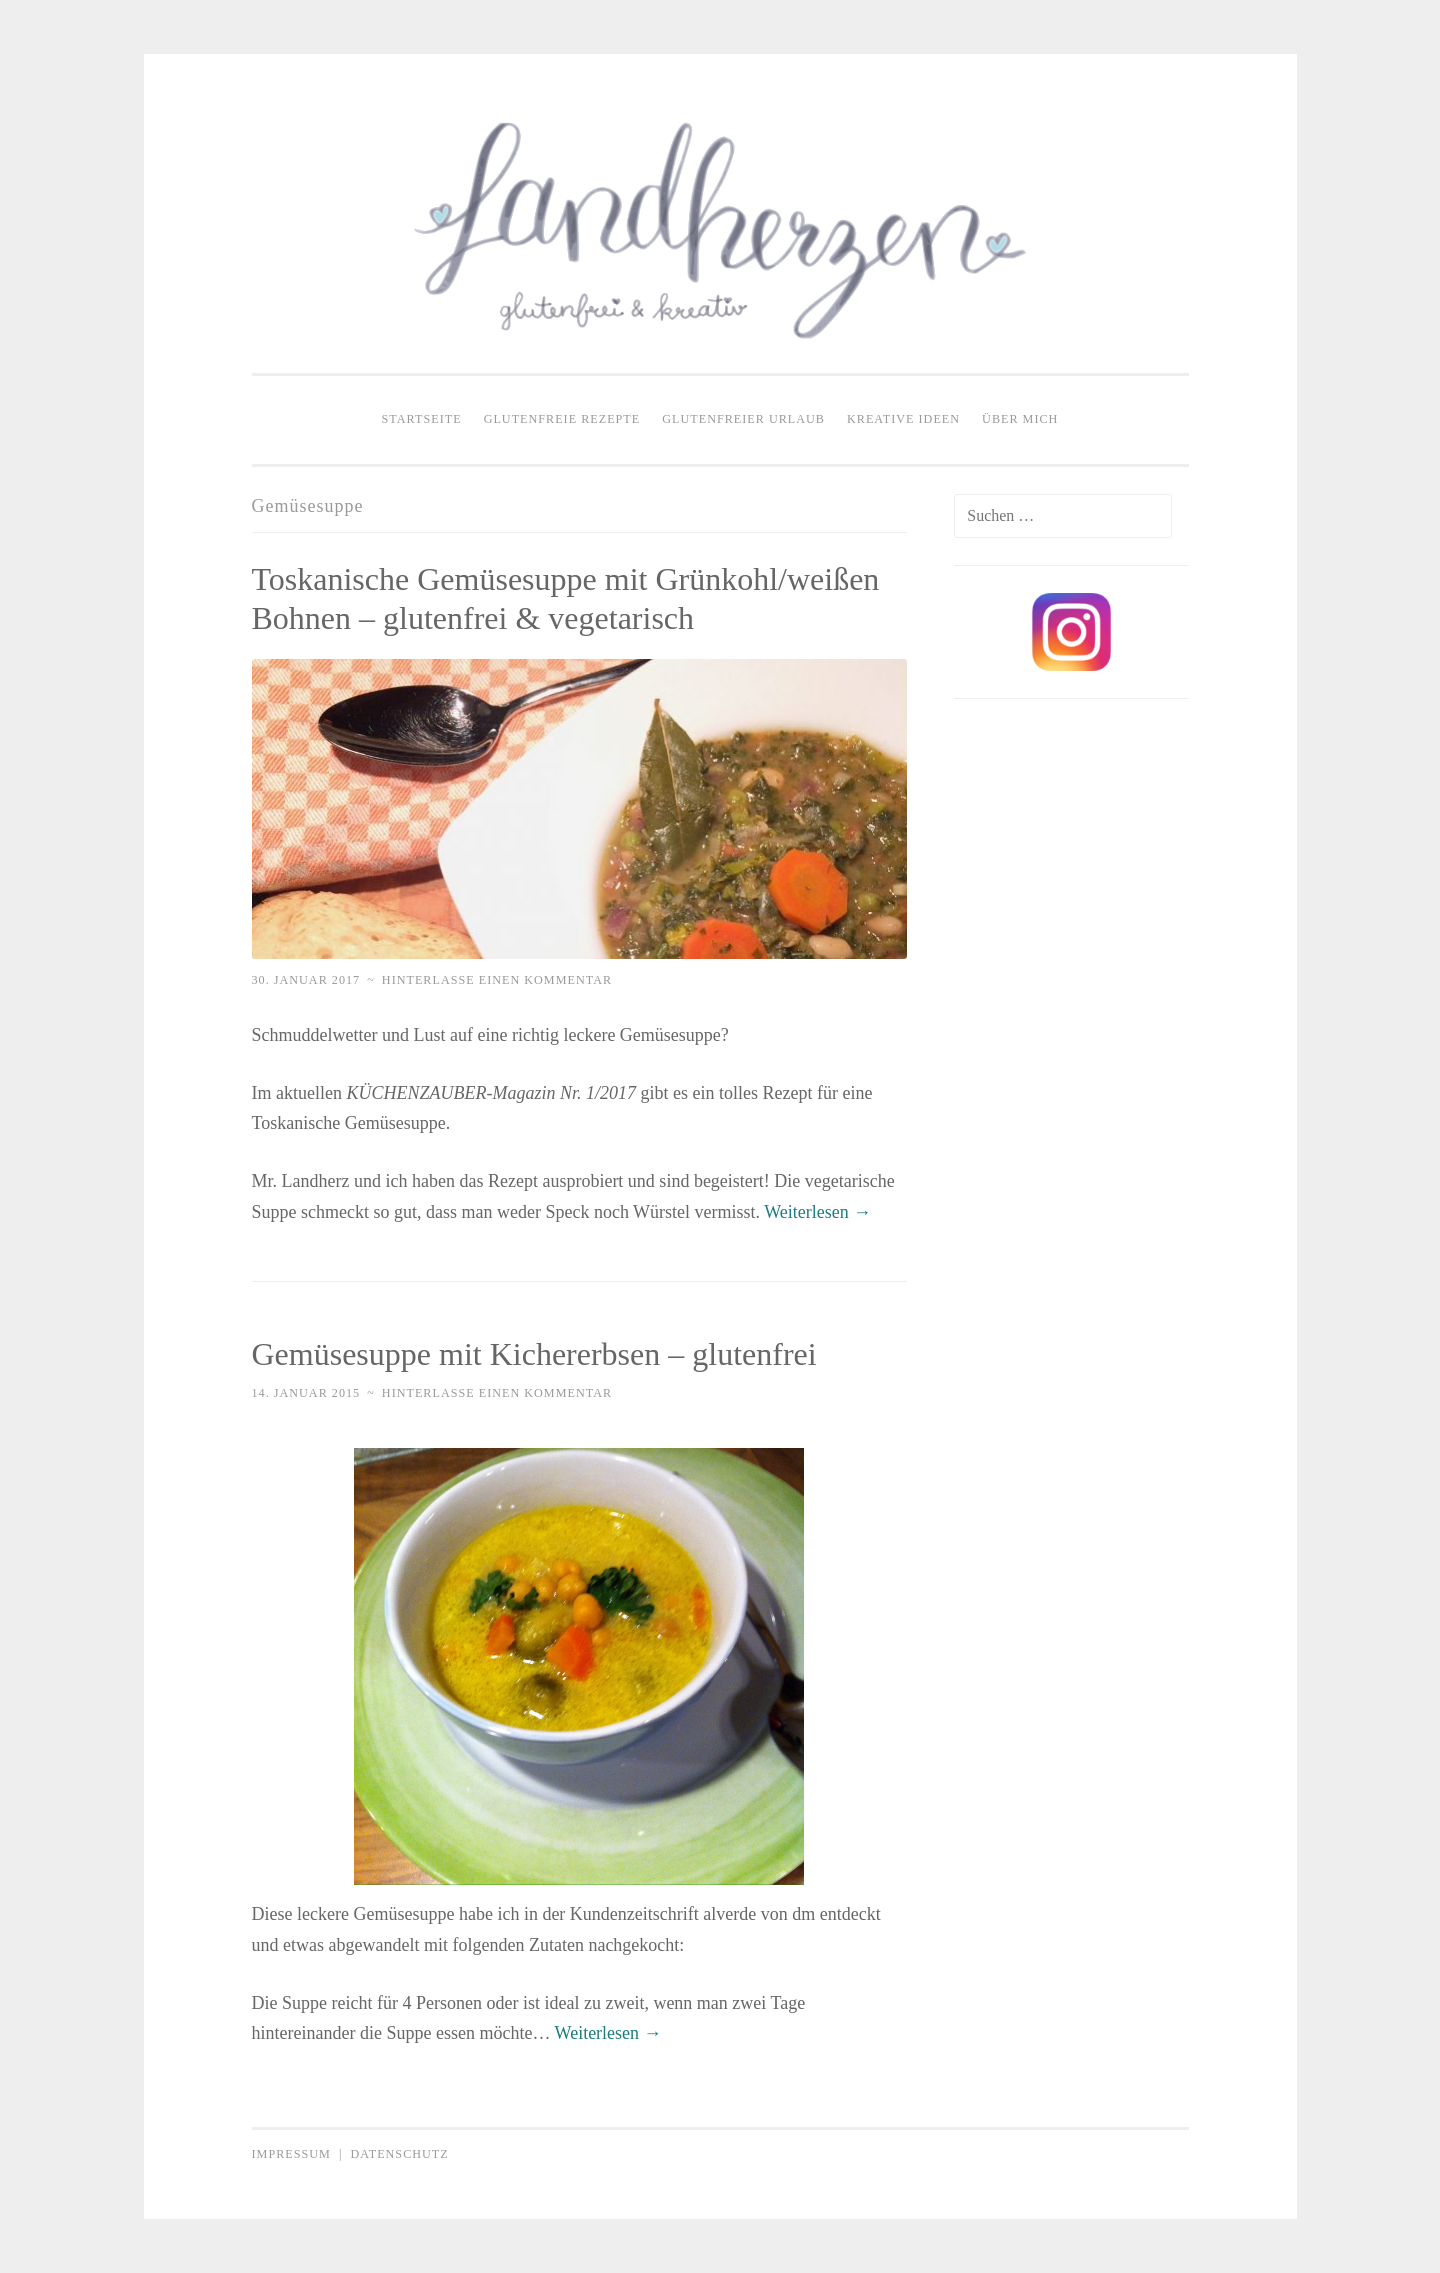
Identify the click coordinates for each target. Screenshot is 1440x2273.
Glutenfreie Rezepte (562, 419)
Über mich (1020, 419)
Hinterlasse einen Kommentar (497, 980)
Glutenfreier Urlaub (743, 419)
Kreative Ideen (903, 419)
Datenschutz (399, 2154)
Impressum (291, 2154)
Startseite (422, 419)
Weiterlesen (817, 1212)
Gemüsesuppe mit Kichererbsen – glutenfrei (534, 1354)
